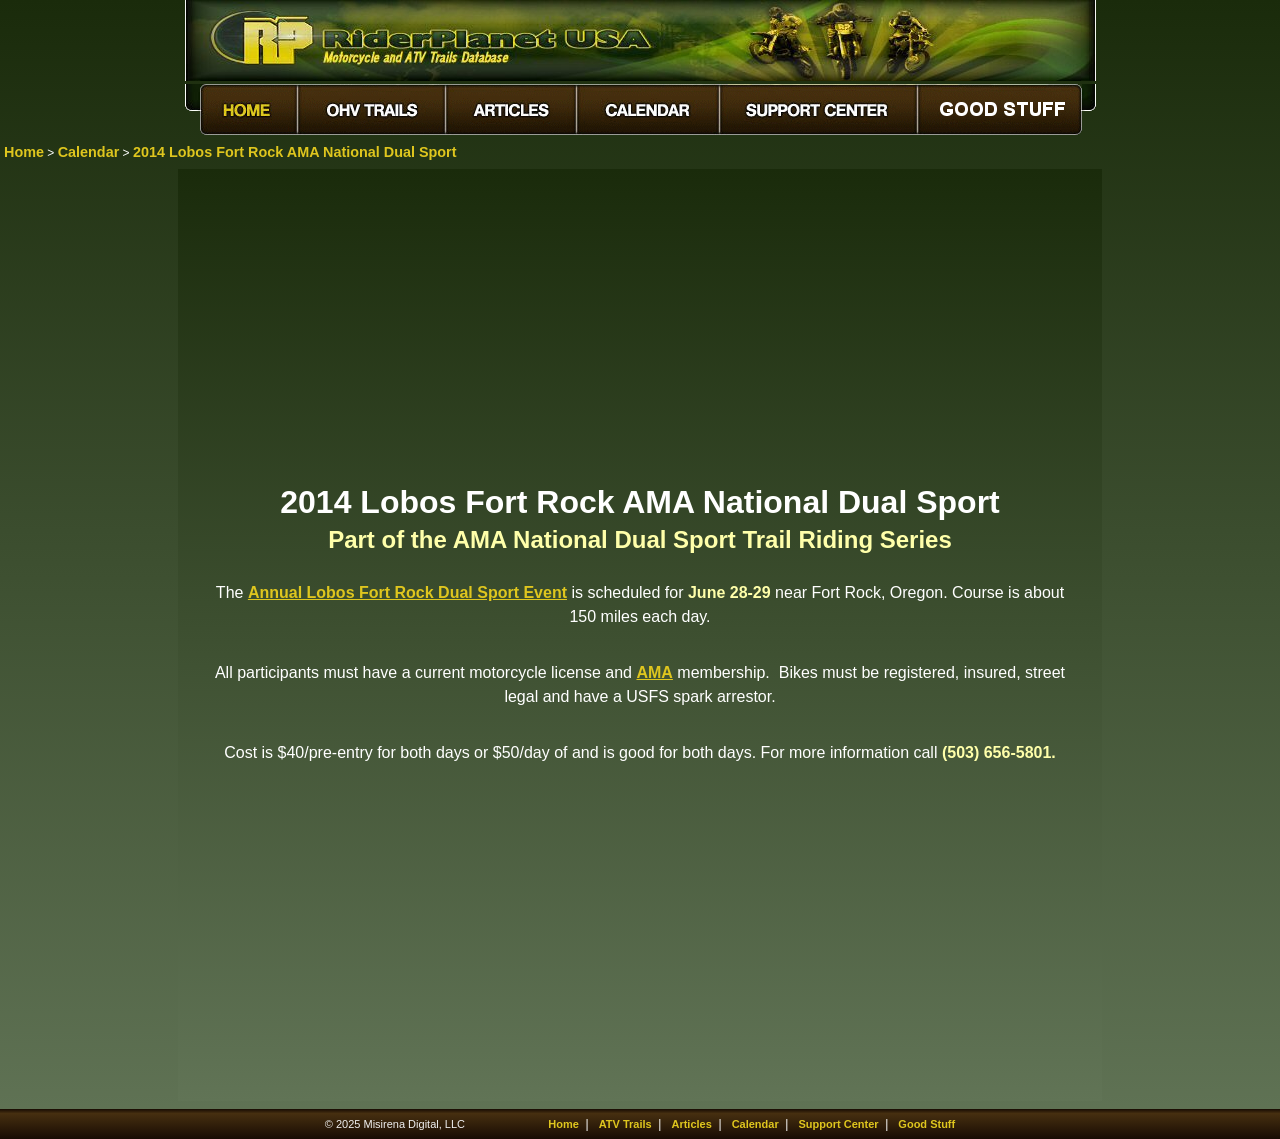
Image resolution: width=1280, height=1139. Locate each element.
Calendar (89, 152)
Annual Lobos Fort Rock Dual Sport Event (407, 592)
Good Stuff (926, 1124)
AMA (654, 672)
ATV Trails (625, 1124)
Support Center (839, 1124)
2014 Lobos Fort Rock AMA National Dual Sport (295, 152)
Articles (691, 1124)
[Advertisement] (640, 325)
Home (24, 152)
